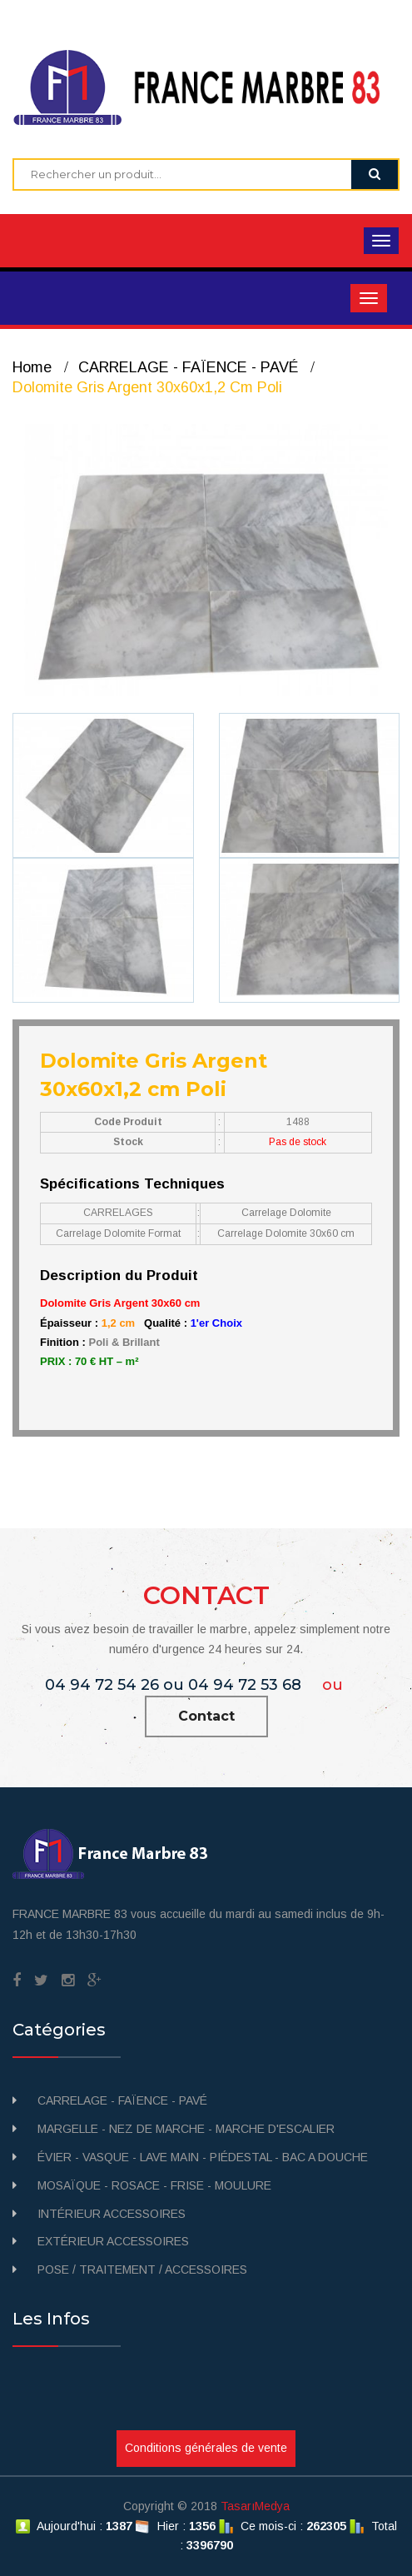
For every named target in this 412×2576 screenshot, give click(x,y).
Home (32, 367)
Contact (206, 1716)
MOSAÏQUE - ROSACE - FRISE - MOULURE (154, 2185)
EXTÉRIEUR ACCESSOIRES (113, 2241)
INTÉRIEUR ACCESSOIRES (111, 2213)
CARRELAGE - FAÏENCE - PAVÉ (188, 367)
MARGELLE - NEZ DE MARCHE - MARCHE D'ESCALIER (186, 2128)
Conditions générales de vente (206, 2447)
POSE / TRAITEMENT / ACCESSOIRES (142, 2269)
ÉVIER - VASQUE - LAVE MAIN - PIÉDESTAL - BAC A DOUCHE (202, 2157)
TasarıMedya (255, 2506)
